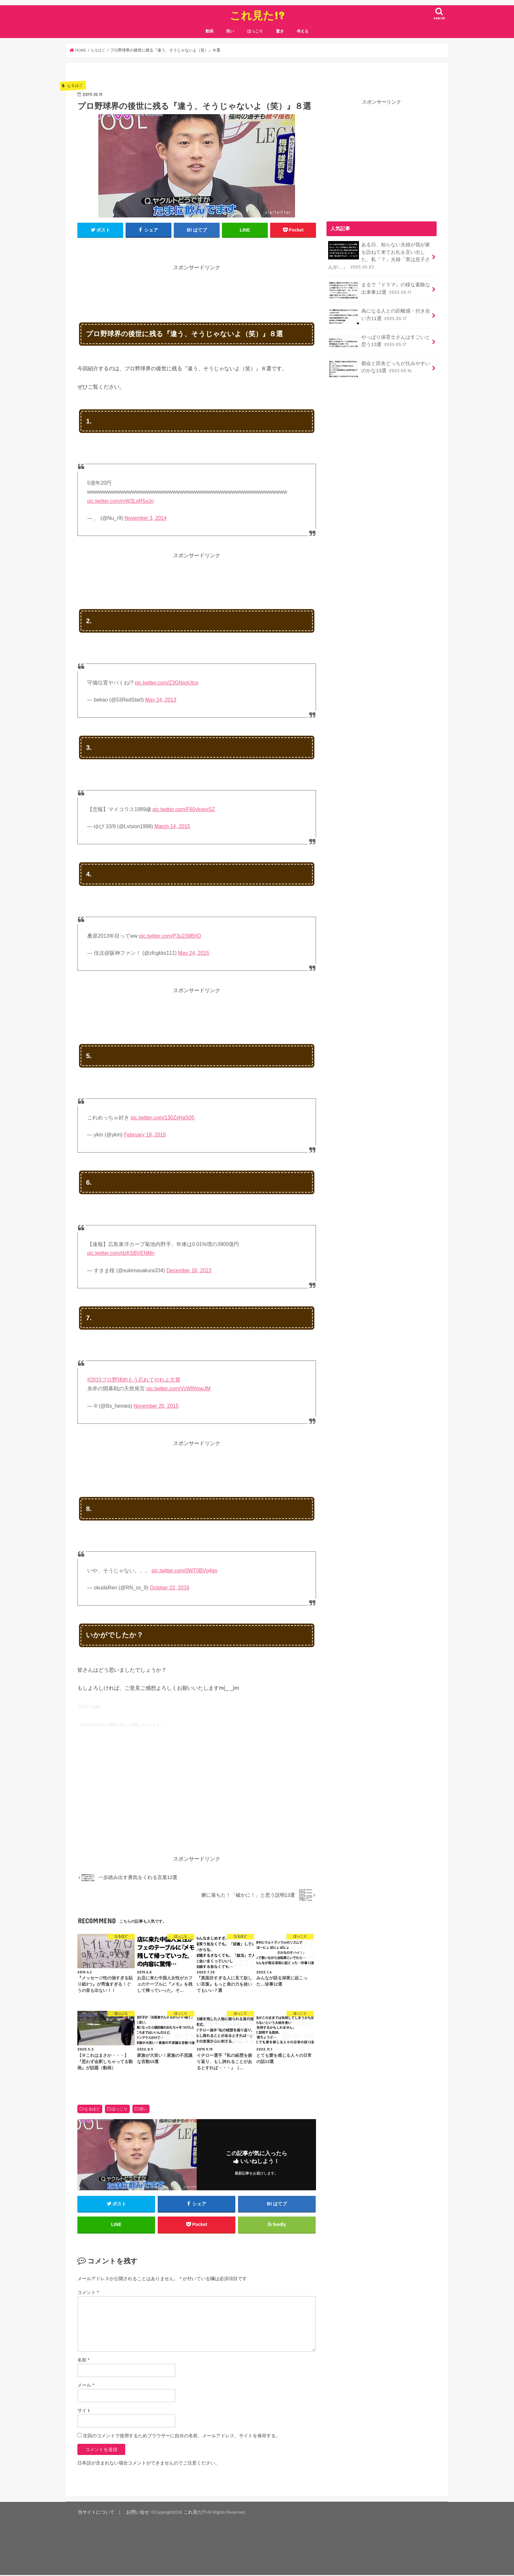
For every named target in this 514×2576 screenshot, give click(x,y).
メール (85, 2386)
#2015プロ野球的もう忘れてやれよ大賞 (133, 1379)
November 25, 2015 (155, 1406)
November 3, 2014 (146, 518)
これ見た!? (257, 15)
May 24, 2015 (193, 953)
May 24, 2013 (160, 700)
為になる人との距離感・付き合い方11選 (379, 315)
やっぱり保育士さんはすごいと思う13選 (379, 341)
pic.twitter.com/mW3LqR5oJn (120, 501)
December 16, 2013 (189, 1270)
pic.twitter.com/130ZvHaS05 (162, 1117)
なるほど (92, 2109)
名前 (83, 2361)
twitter (96, 1706)
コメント (88, 2293)
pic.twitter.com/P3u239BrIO (170, 936)
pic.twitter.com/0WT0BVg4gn (184, 1570)
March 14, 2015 (172, 826)
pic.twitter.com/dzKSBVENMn (120, 1253)
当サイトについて (94, 2513)
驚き (280, 31)
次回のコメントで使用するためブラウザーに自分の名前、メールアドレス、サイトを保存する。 (181, 2437)
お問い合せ (133, 2513)
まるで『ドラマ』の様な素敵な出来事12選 (379, 289)
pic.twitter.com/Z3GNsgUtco (167, 682)
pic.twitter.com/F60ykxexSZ (183, 809)
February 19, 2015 (145, 1134)
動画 (209, 31)
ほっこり (255, 31)
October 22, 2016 (169, 1587)
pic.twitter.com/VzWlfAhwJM (178, 1388)
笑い (230, 31)
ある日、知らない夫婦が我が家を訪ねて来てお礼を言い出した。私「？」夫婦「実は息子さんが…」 (379, 255)
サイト (84, 2412)
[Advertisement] (196, 286)
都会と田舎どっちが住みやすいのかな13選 (379, 367)
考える (302, 31)
